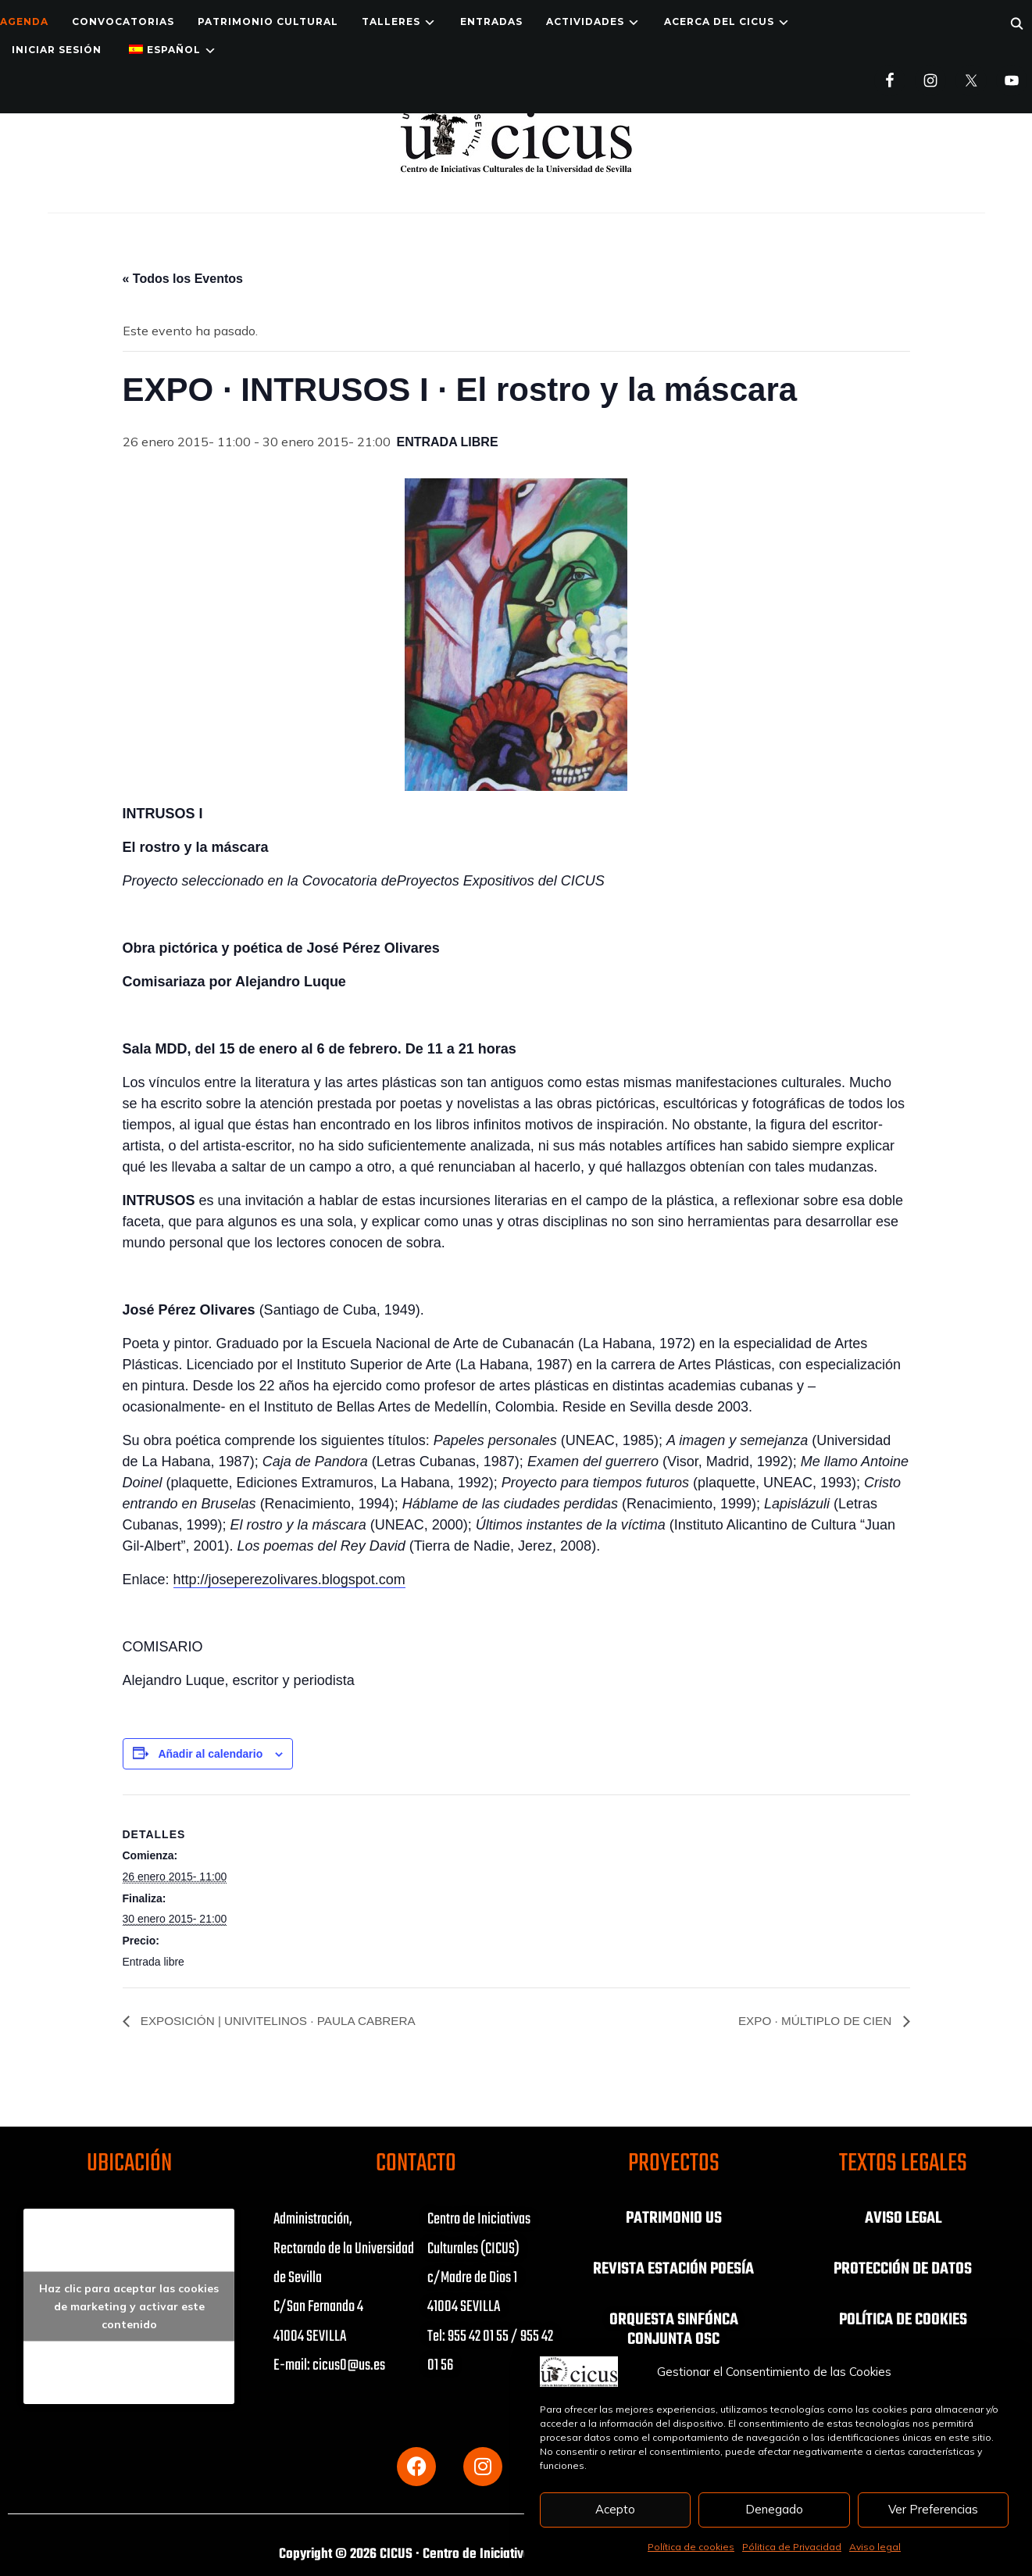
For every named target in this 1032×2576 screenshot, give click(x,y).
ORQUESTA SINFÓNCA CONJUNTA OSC (673, 2328)
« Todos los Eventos (183, 278)
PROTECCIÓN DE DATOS (903, 2269)
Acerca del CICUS (719, 21)
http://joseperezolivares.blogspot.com (289, 1579)
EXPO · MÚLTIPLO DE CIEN (812, 2021)
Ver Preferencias (933, 2509)
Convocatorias (123, 21)
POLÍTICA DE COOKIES (903, 2319)
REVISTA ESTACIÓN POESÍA (673, 2269)
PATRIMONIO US (673, 2219)
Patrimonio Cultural (268, 21)
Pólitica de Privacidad (791, 2547)
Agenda (24, 21)
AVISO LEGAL (903, 2219)
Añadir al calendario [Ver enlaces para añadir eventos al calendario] (210, 1754)
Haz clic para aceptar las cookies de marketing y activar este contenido (129, 2306)
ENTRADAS (491, 21)
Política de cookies (691, 2547)
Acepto (615, 2509)
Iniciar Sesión (57, 49)
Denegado (774, 2509)
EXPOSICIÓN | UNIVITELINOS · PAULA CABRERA (283, 2021)
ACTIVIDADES (585, 21)
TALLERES (391, 21)
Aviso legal (875, 2547)
